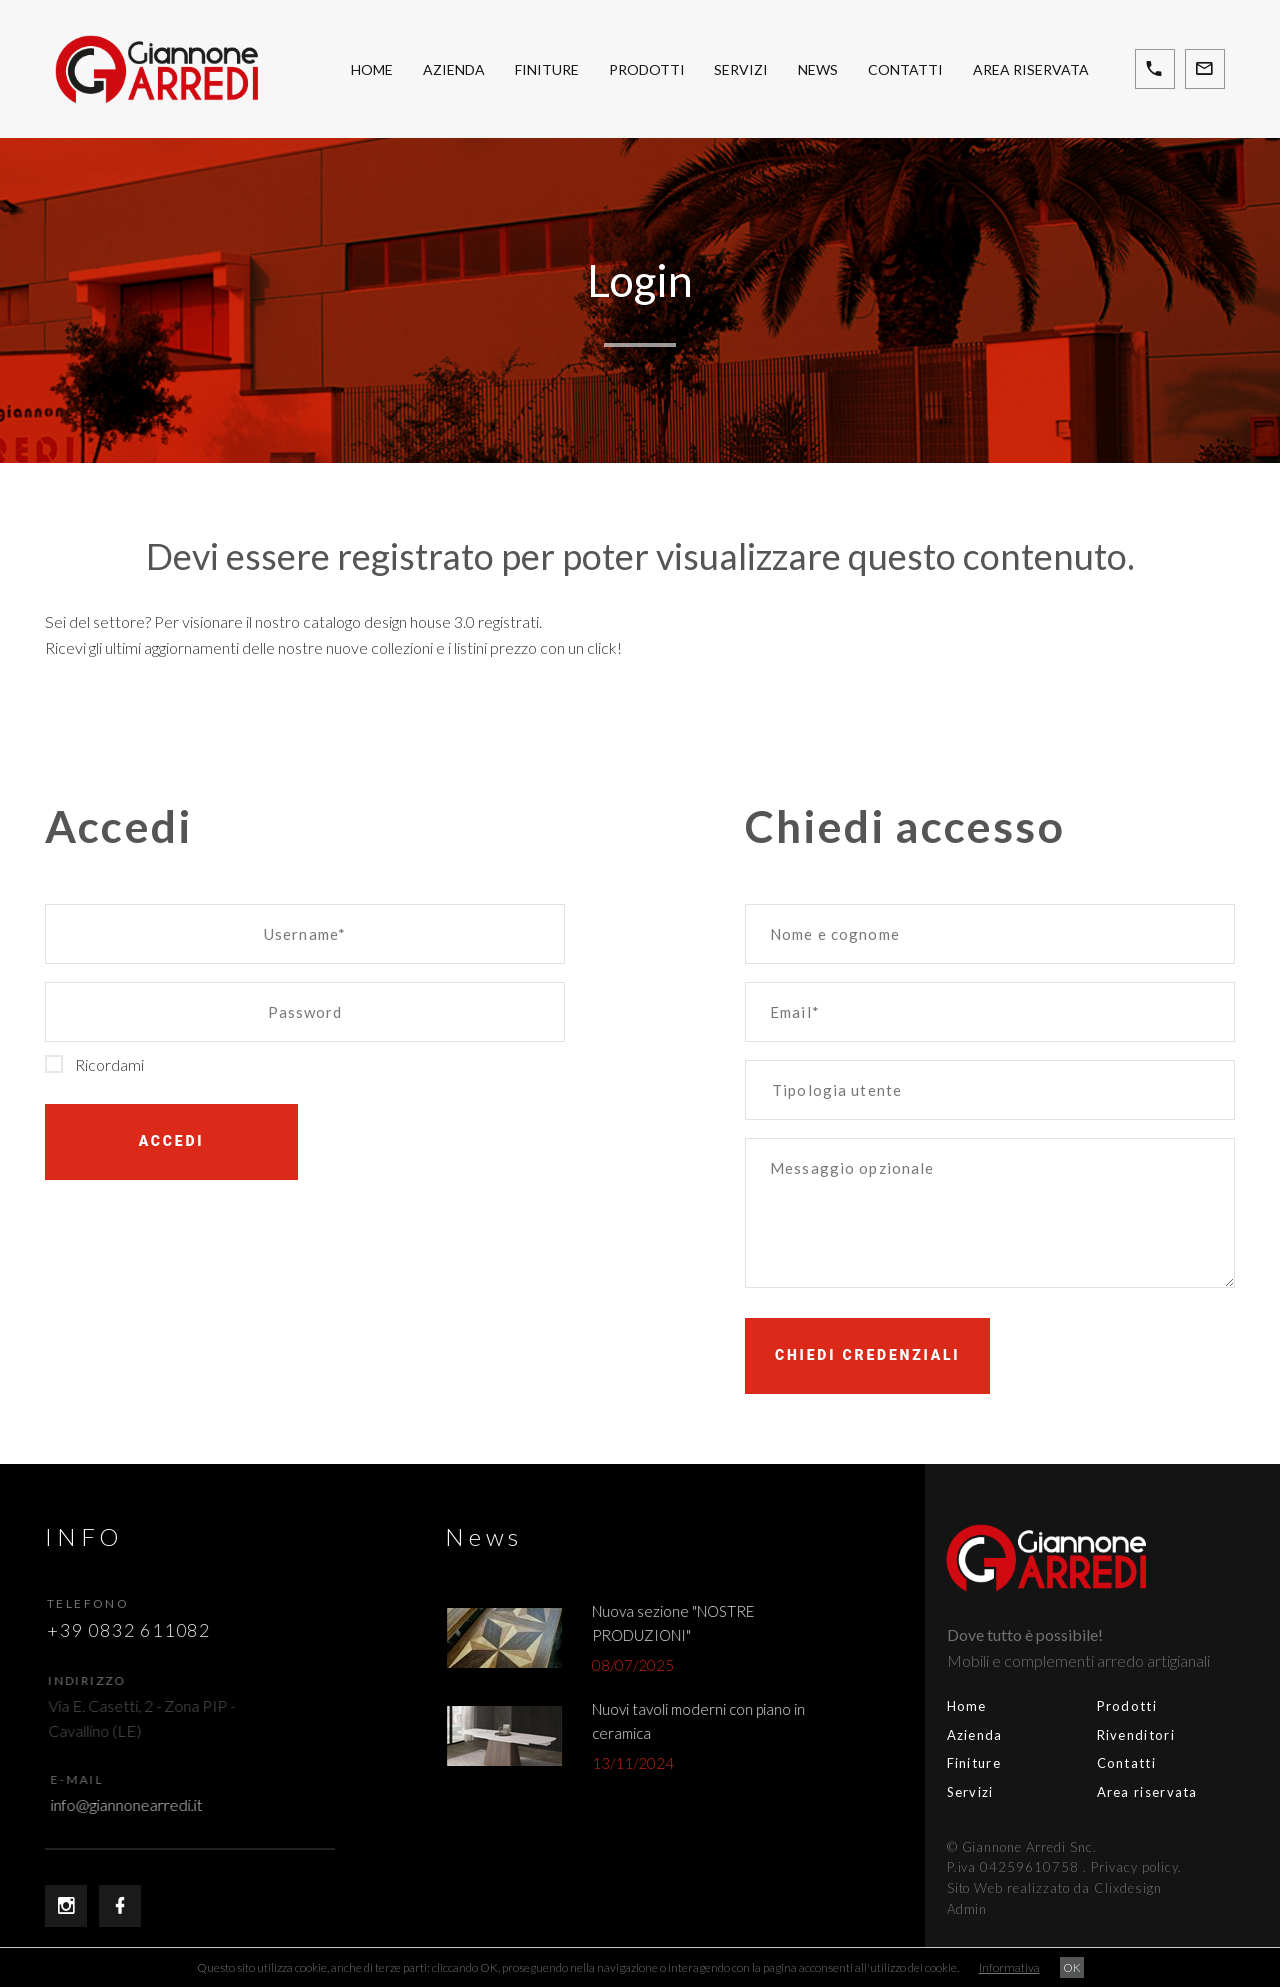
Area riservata (1031, 69)
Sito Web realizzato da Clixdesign (982, 1888)
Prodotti (647, 69)
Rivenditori (1064, 1735)
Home (372, 69)
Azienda (454, 69)
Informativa (1009, 1967)
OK (1072, 1967)
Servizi (741, 69)
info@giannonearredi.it (144, 1804)
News (818, 69)
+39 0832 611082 (139, 1630)
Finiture (547, 69)
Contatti (905, 69)
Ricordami (94, 1064)
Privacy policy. (1064, 1867)
